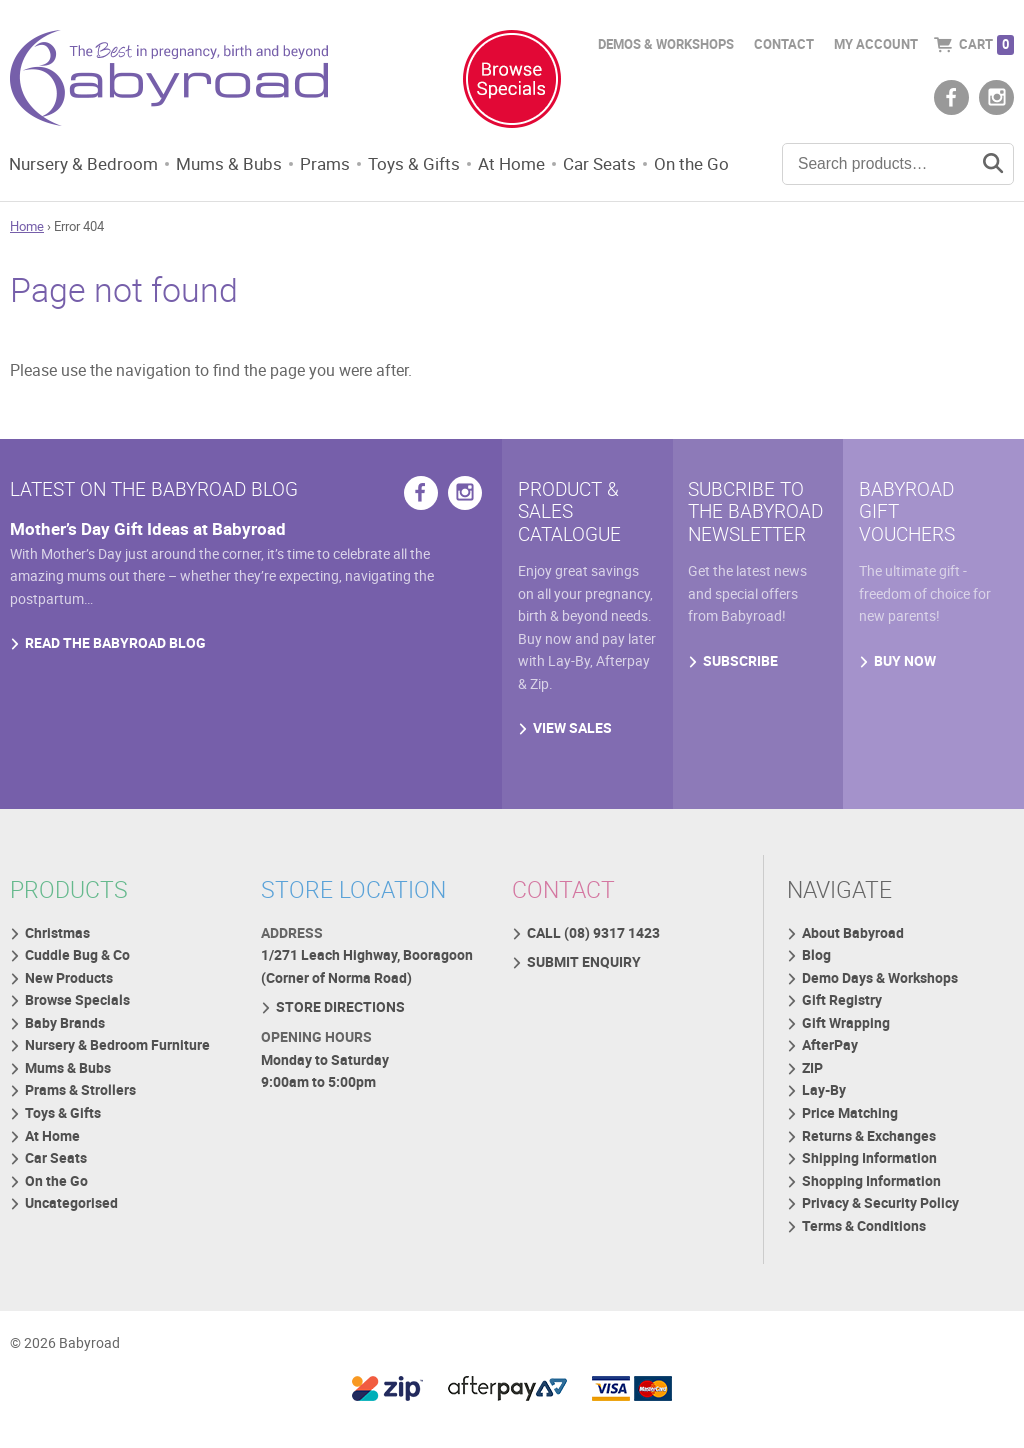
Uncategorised (71, 1219)
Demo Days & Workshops (881, 988)
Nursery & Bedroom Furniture (117, 1057)
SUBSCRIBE (741, 672)
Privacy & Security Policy (881, 1219)
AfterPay (831, 1057)
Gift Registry (843, 1011)
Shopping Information (872, 1195)
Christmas (57, 942)
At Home (527, 165)
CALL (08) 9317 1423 (593, 942)
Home (27, 229)
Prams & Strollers (80, 1103)
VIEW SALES (572, 741)
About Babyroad (854, 942)
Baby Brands (65, 1034)
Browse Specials (77, 1011)
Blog (817, 965)
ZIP (813, 1080)
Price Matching (851, 1126)
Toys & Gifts (427, 165)
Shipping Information (870, 1172)
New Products (69, 988)
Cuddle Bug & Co (77, 965)
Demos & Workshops (666, 45)
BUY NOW (905, 672)
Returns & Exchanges (870, 1149)
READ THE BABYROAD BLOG (115, 654)
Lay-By (825, 1103)
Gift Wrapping (847, 1034)
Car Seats (620, 165)
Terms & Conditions (865, 1242)
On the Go (716, 165)
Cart (986, 45)
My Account (876, 45)
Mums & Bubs (237, 165)
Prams (336, 165)
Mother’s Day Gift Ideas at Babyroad (153, 537)
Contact (784, 45)
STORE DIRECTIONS (340, 1018)
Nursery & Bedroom (86, 165)
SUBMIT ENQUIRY (584, 972)
